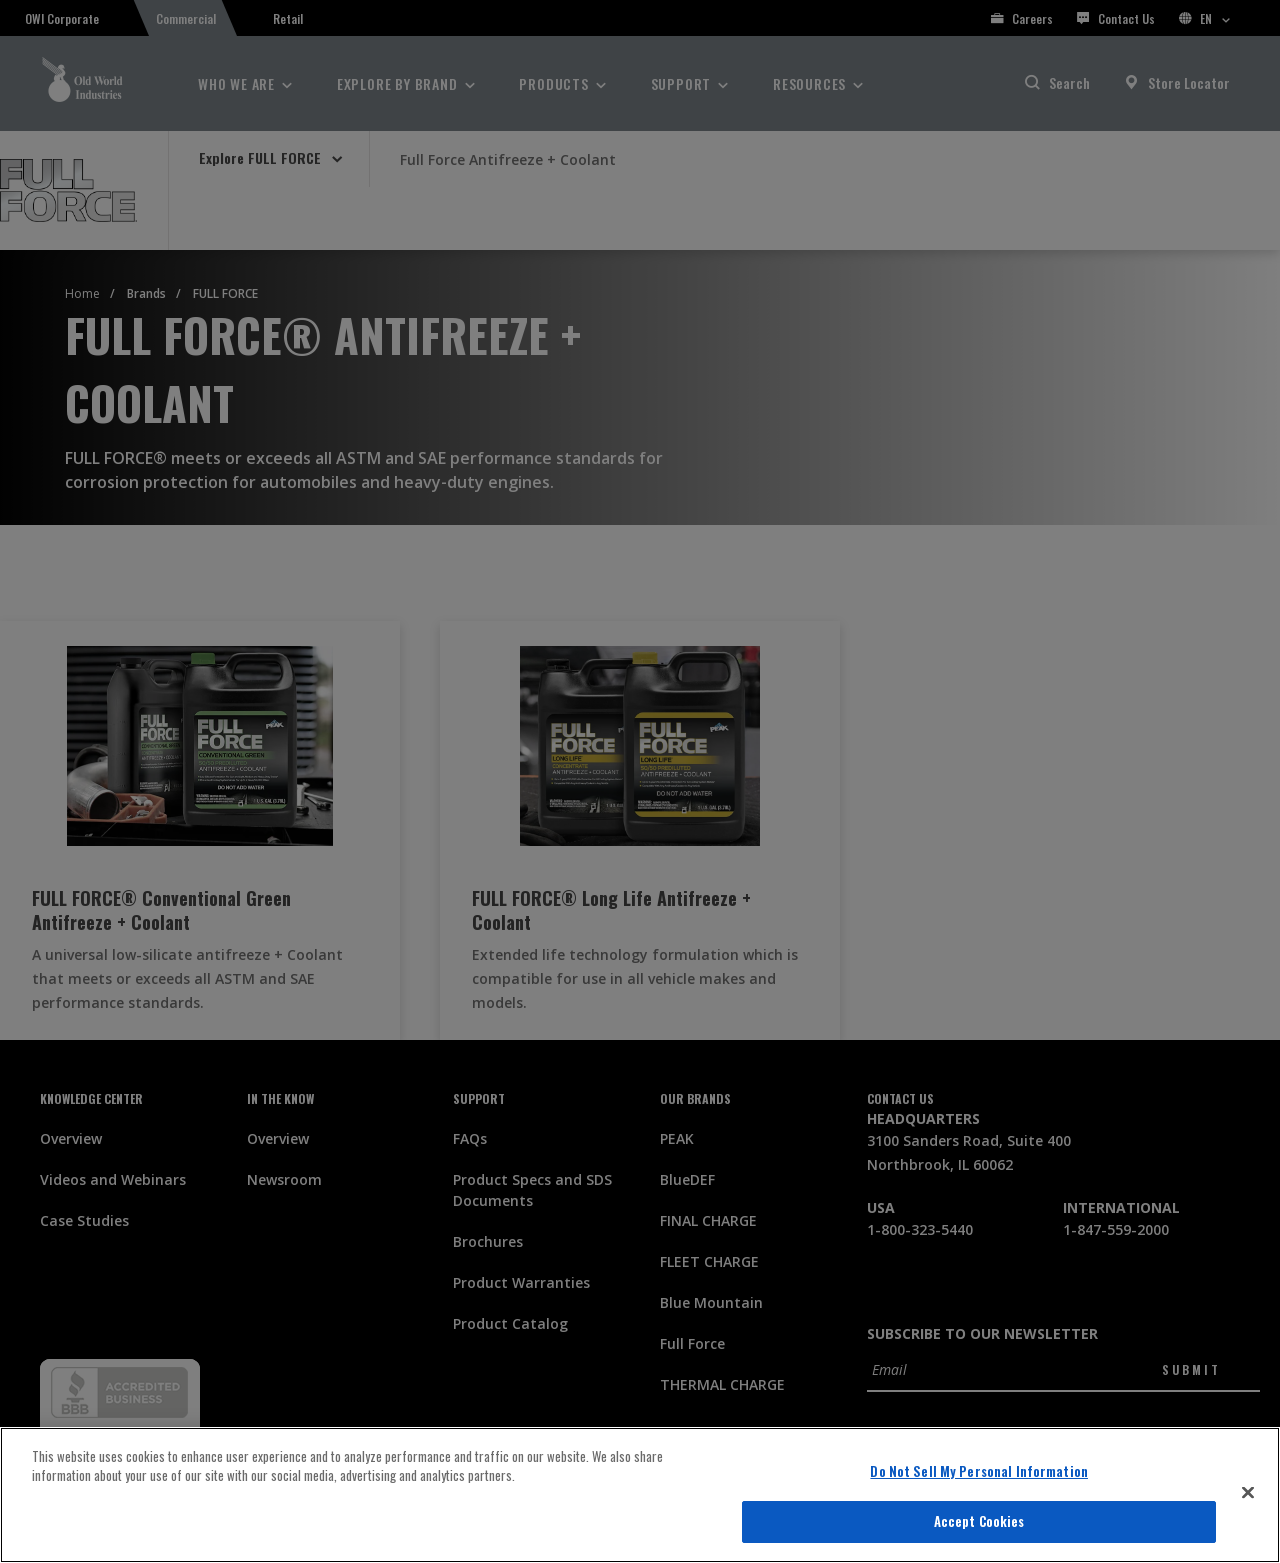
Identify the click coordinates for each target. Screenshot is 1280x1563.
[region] (640, 1495)
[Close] (1248, 1492)
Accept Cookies (979, 1521)
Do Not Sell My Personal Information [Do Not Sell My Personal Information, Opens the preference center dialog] (979, 1471)
